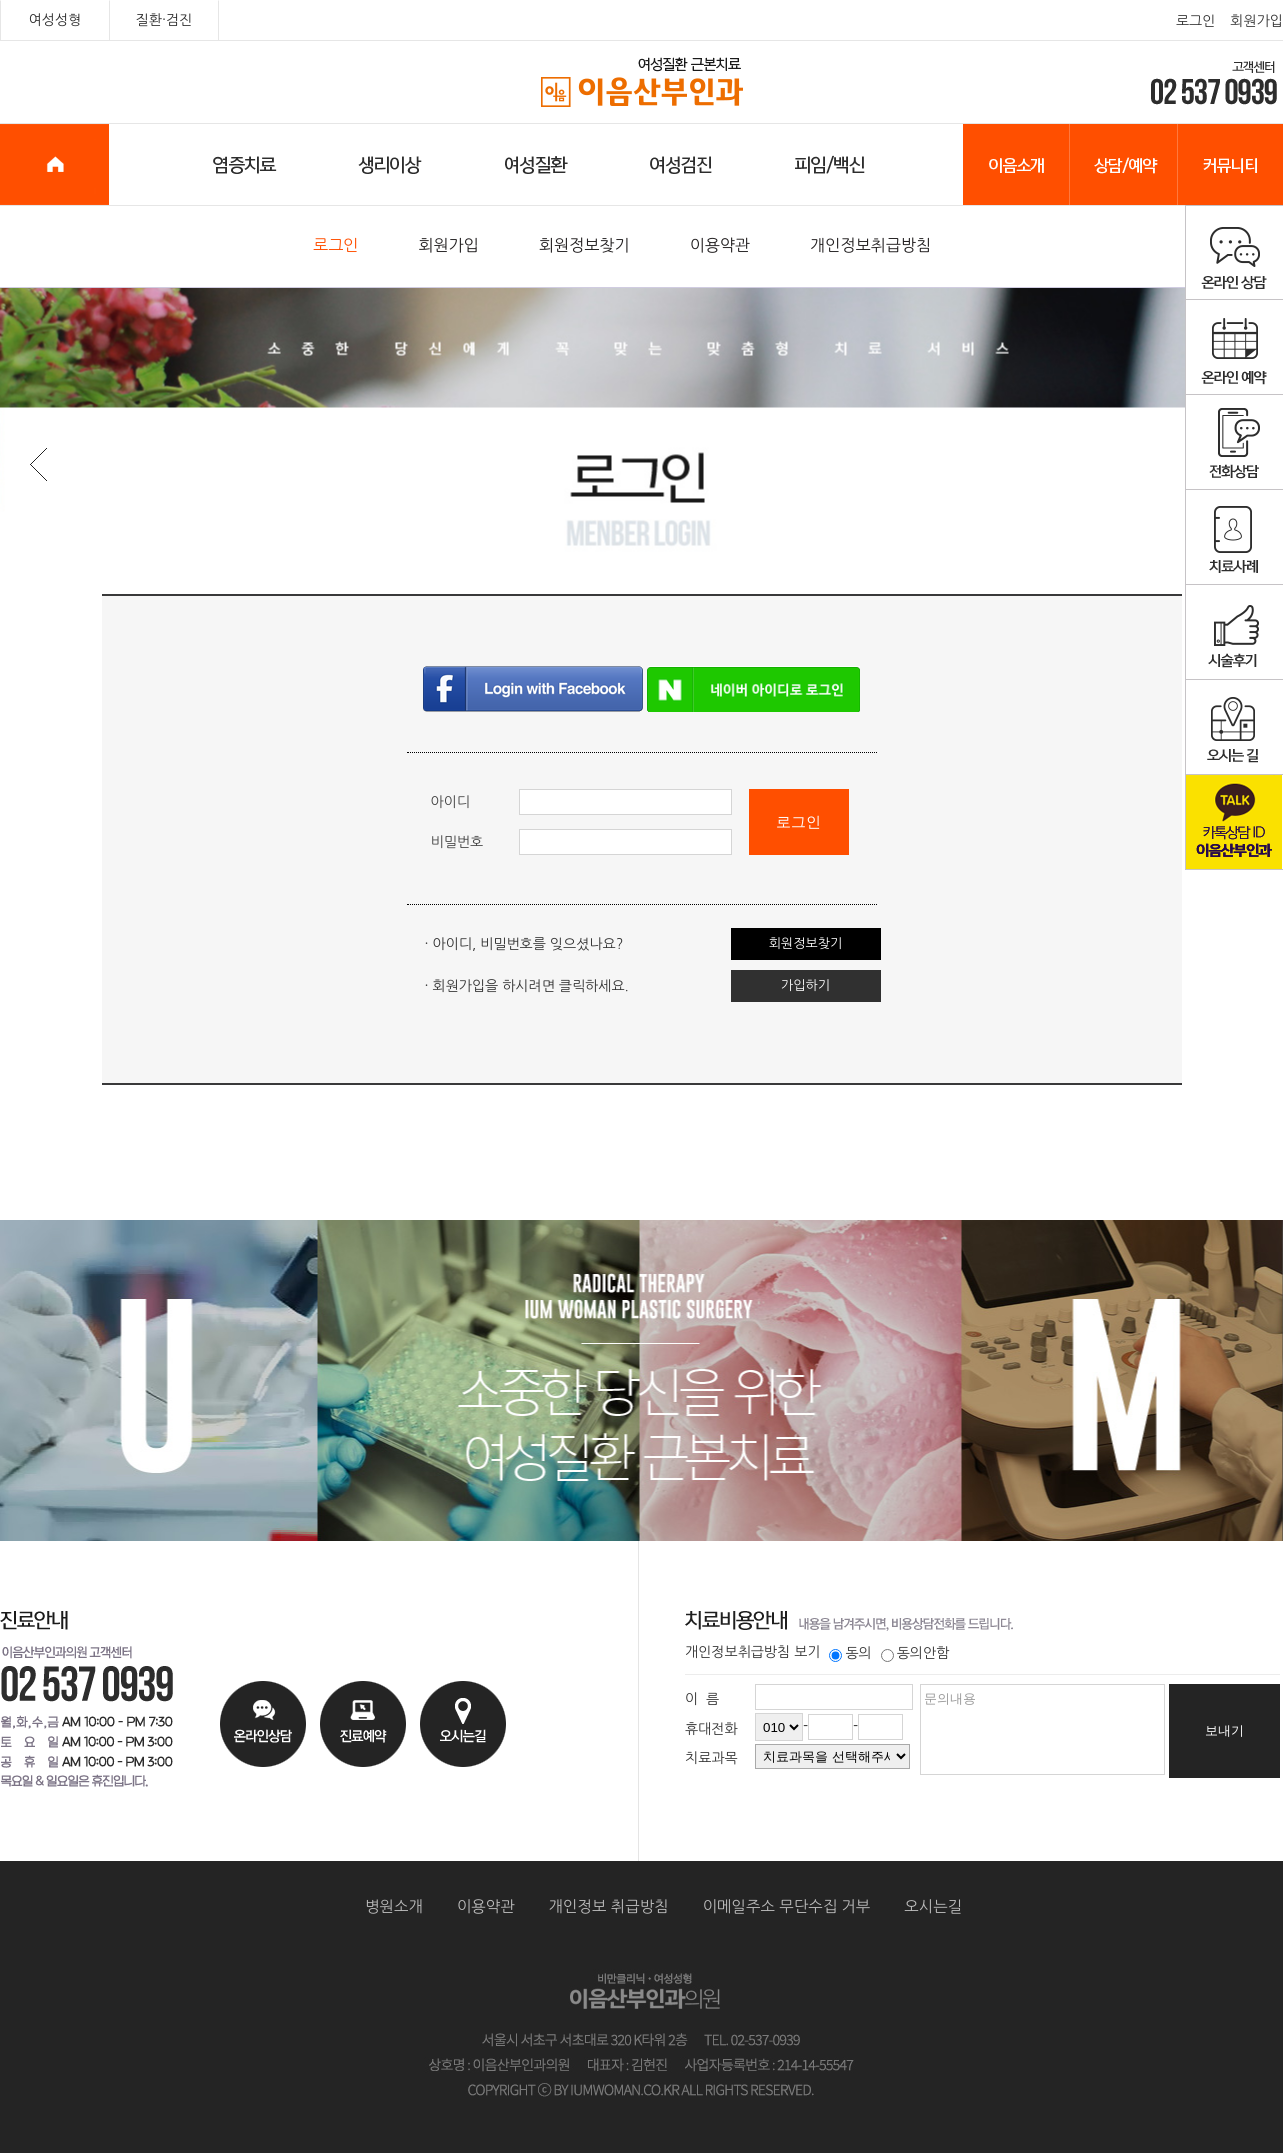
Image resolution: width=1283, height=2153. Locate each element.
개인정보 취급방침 (609, 1906)
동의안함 (915, 1653)
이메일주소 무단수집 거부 (787, 1906)
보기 (807, 1652)
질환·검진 (164, 20)
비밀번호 (457, 842)
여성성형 (55, 20)
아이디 (450, 802)
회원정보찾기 (584, 245)
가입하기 (805, 985)
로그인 (1195, 21)
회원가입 (1256, 21)
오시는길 (933, 1906)
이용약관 (720, 245)
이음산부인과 (642, 83)
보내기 (1224, 1730)
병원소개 (394, 1906)
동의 (850, 1653)
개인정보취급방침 (870, 245)
